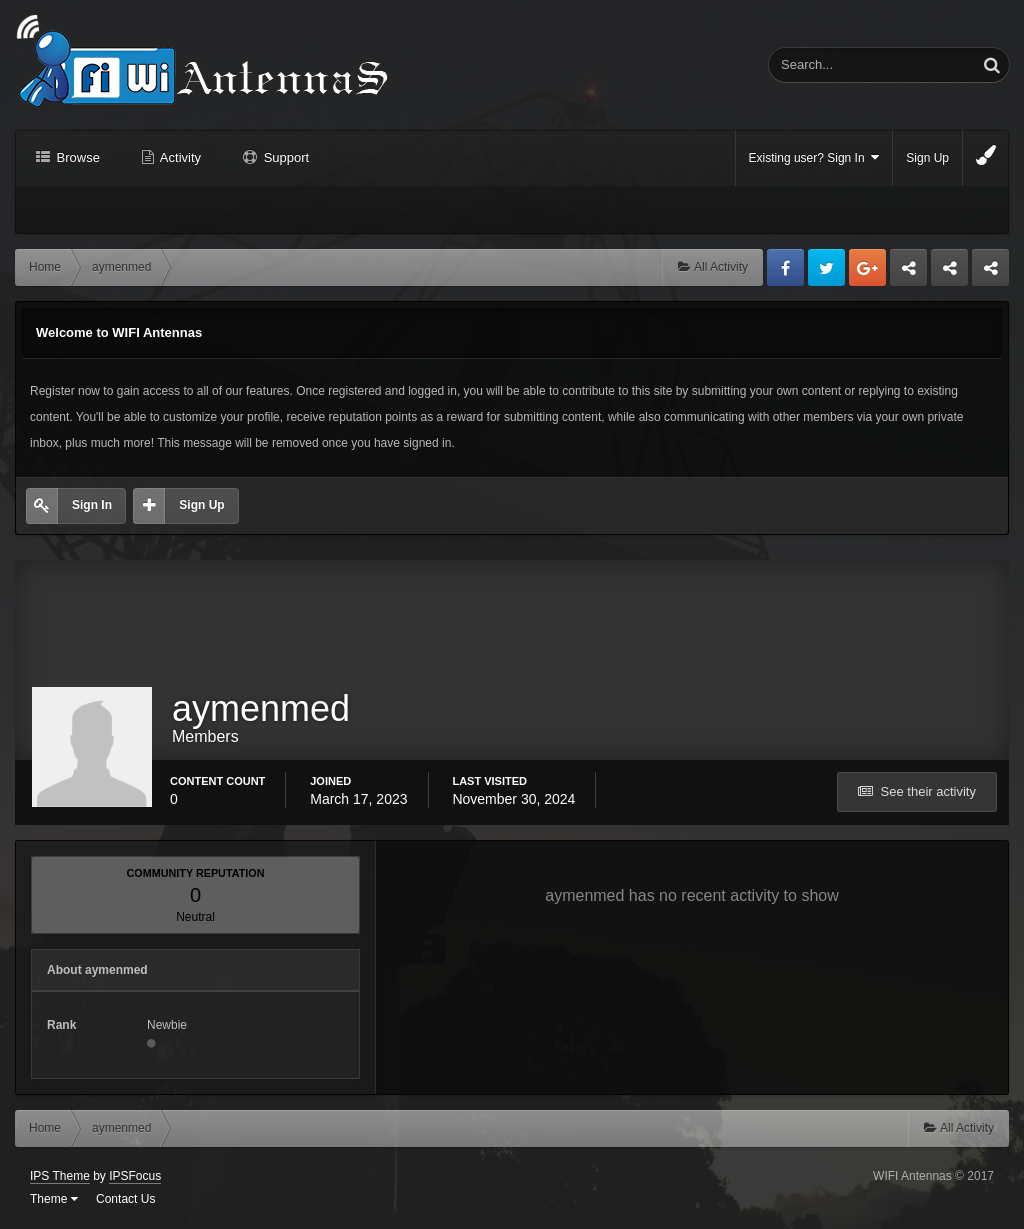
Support (284, 157)
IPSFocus (135, 1176)
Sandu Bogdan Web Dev (990, 273)
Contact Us (125, 1199)
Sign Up (927, 158)
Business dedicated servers (908, 273)
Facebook (785, 267)
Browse (76, 157)
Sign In (92, 505)
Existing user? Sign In (814, 157)
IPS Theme (60, 1176)
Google (867, 267)
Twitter (826, 267)
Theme (54, 1199)
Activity (179, 157)
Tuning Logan (950, 273)
